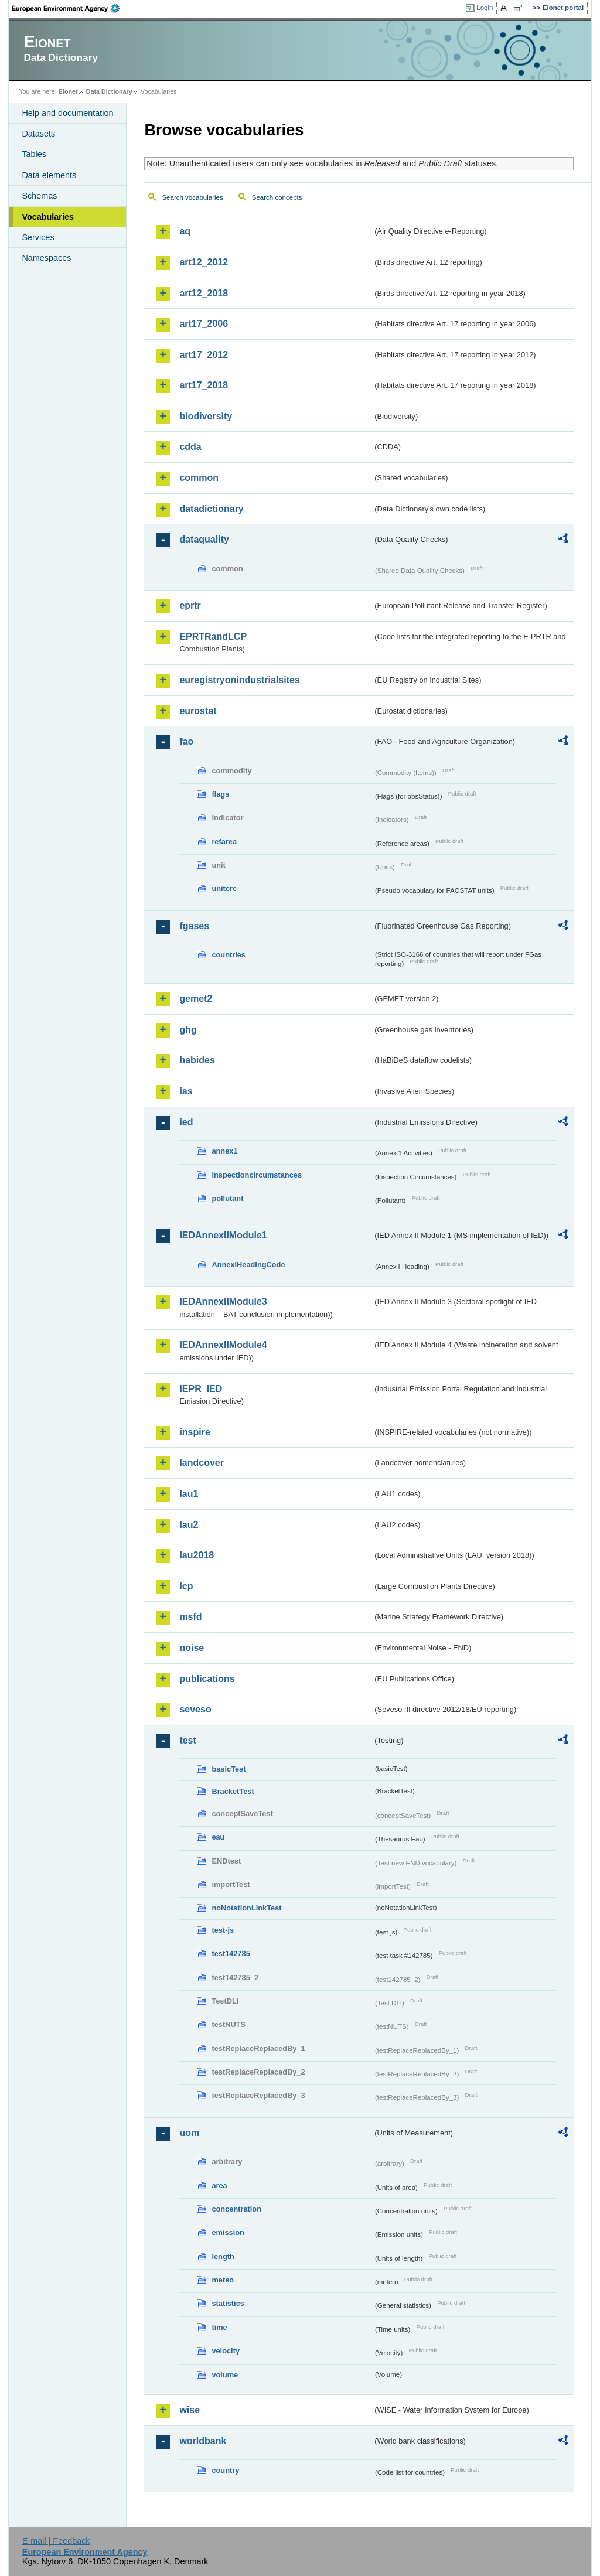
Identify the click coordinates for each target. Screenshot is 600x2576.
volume (225, 2374)
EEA (69, 8)
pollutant (227, 1198)
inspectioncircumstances (257, 1175)
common (199, 478)
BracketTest (233, 1791)
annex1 (224, 1151)
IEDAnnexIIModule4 (223, 1345)
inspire (194, 1432)
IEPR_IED (200, 1389)
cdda (190, 447)
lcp (186, 1586)
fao (186, 741)
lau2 (188, 1525)
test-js (223, 1930)
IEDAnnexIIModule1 (223, 1235)
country (225, 2470)
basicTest (229, 1769)
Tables (34, 154)
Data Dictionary (109, 91)
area (219, 2185)
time (219, 2327)
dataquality (204, 539)
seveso (195, 1709)
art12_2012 (203, 262)
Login (484, 7)
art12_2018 (203, 293)
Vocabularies (48, 216)
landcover (201, 1463)
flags (220, 794)
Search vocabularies (192, 197)
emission (228, 2232)
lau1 (188, 1494)
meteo (223, 2279)
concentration (236, 2209)
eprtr (189, 605)
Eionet (68, 91)
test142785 (231, 1953)
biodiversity (205, 416)
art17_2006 (203, 324)
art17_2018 (203, 385)
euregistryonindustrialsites (239, 680)
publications (206, 1679)
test (187, 1740)
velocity (226, 2350)
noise (191, 1648)
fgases (194, 926)
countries (229, 954)
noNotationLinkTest (246, 1907)
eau (218, 1837)
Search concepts (277, 197)
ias (185, 1091)
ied (186, 1122)
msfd (190, 1617)
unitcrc (224, 888)
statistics (228, 2303)
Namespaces (46, 257)
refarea (224, 841)
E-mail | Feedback (56, 2541)
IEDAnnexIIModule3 (223, 1301)
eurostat (197, 711)
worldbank (202, 2441)
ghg (187, 1030)
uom (189, 2133)
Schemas (39, 195)
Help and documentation (67, 113)
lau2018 (196, 1555)
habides (196, 1060)
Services (38, 237)
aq (184, 231)
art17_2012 (203, 355)
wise (189, 2410)
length (223, 2256)
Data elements (49, 175)
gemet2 (195, 999)
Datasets (38, 133)
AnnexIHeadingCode (248, 1264)
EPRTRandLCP (213, 637)
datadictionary (211, 509)
